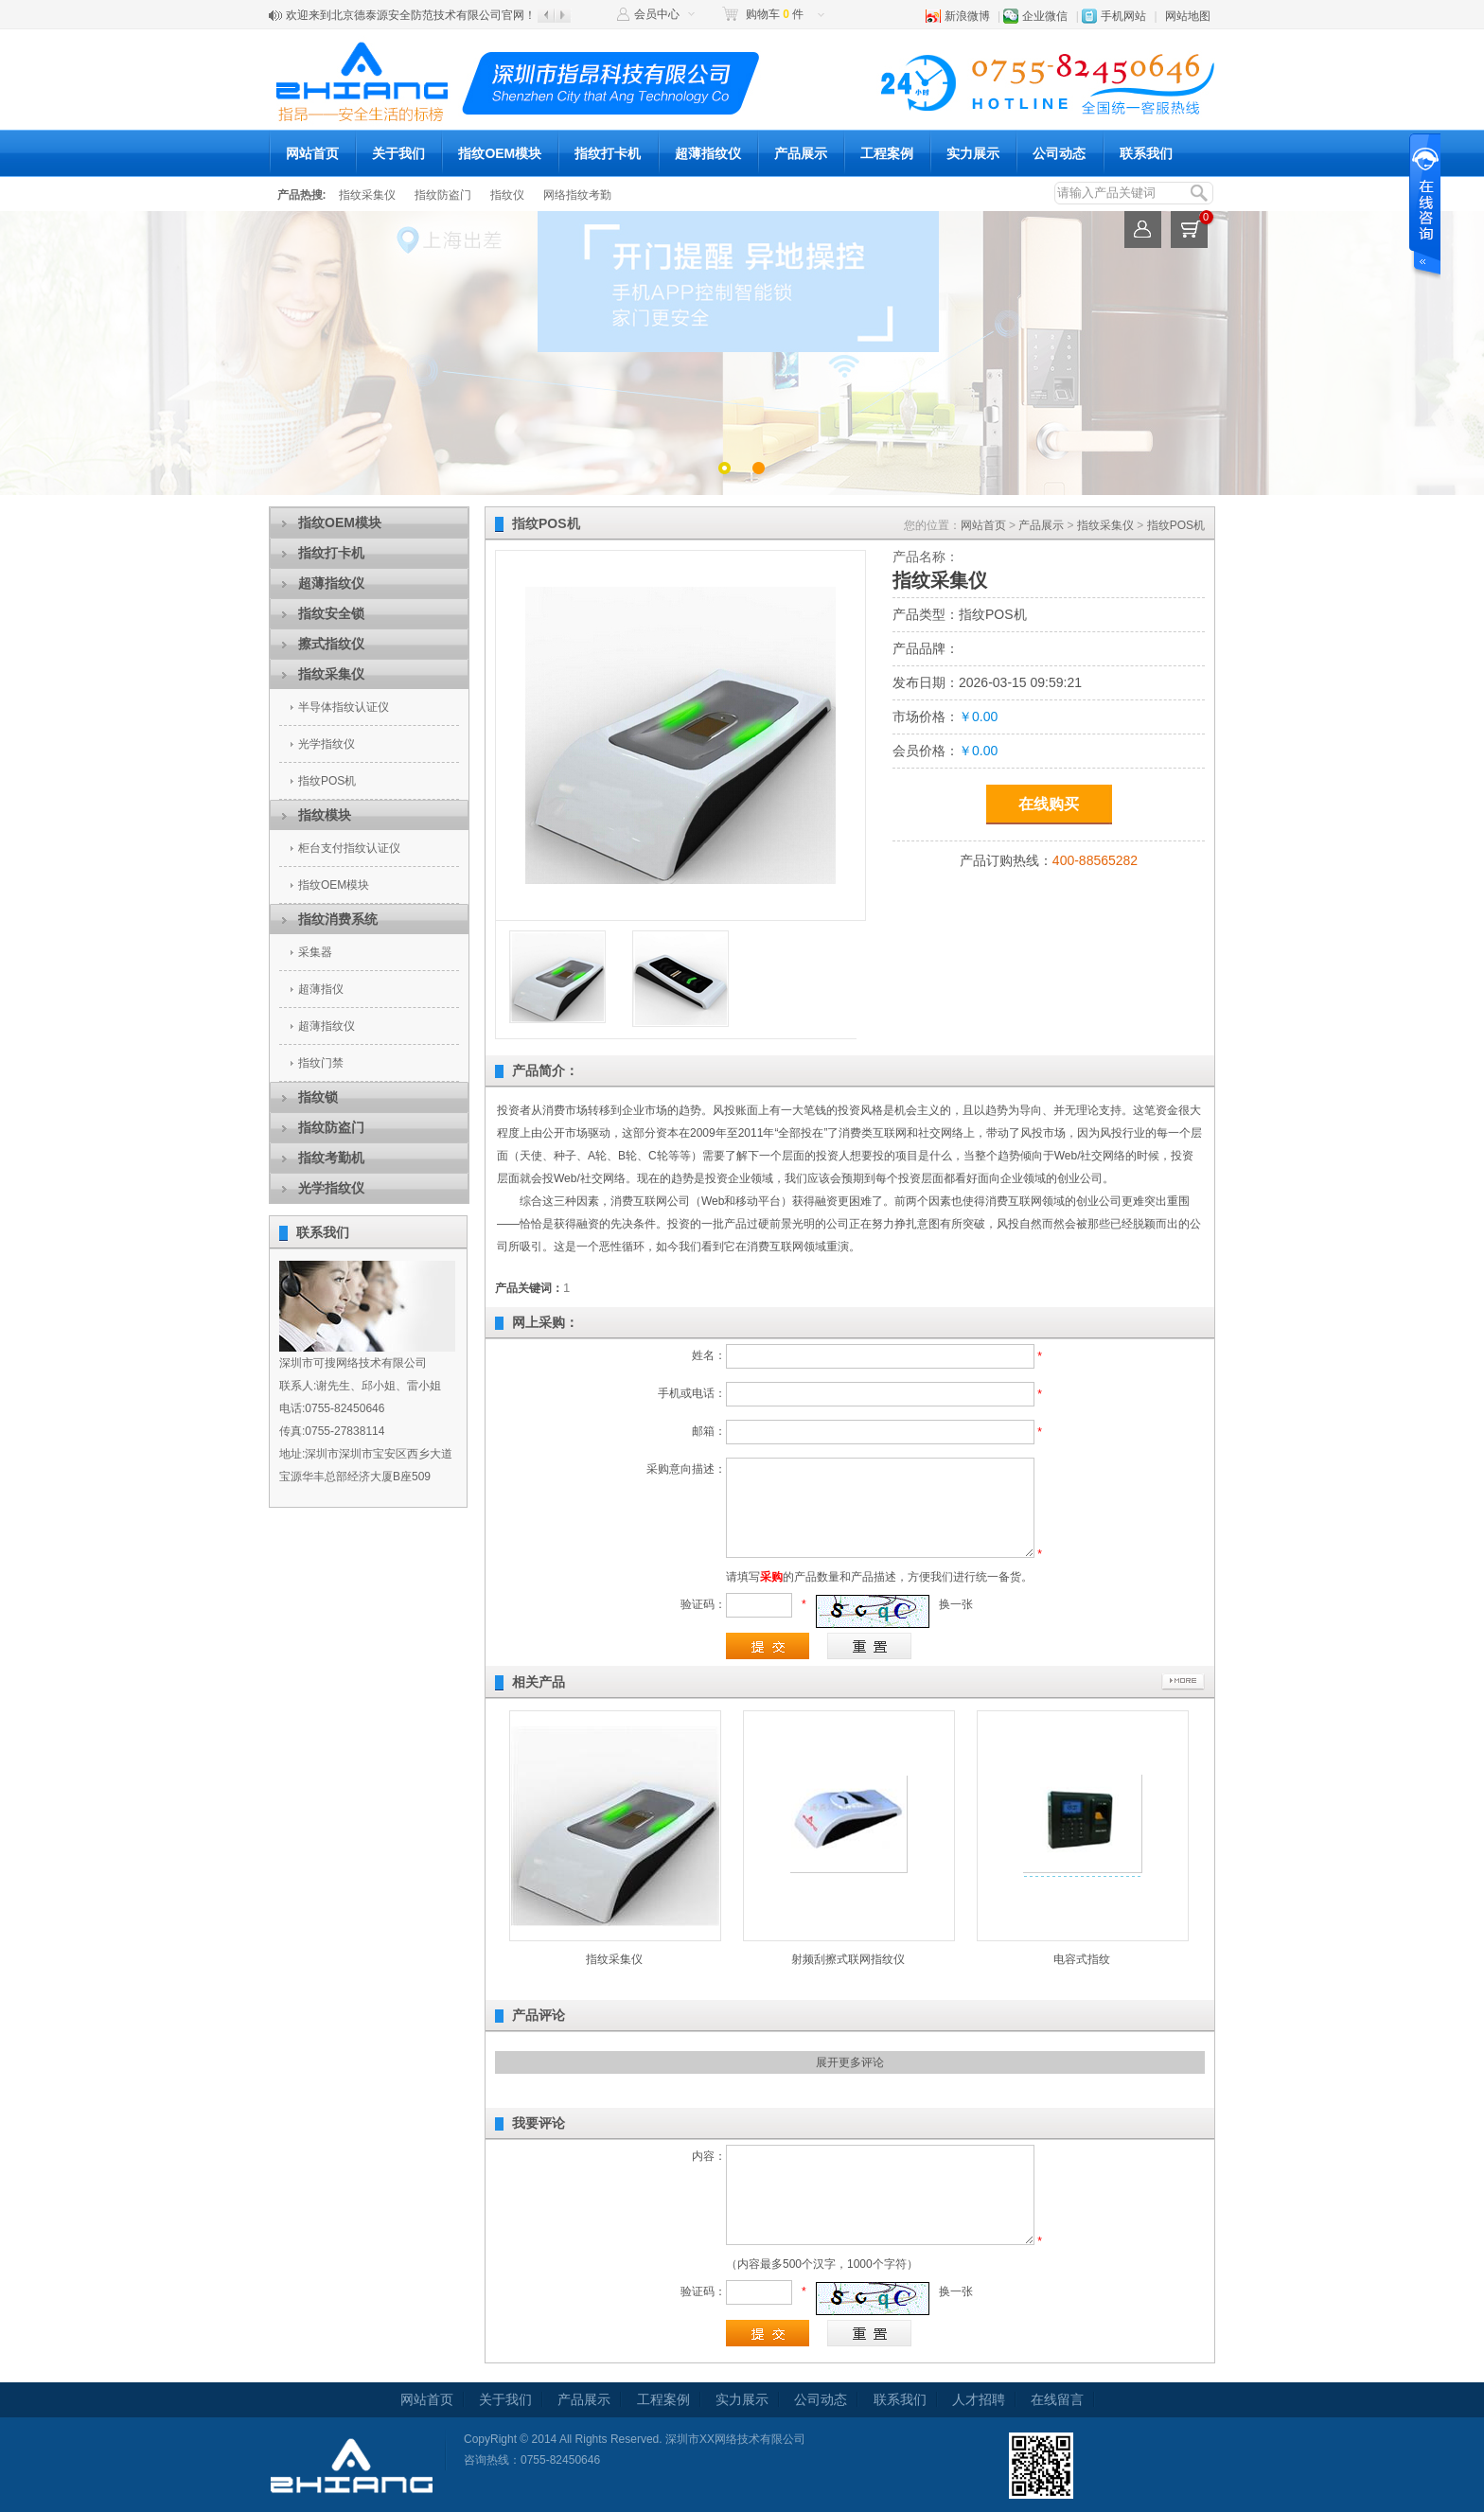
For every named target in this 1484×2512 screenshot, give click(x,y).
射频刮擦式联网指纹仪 (848, 1959)
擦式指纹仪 (331, 643)
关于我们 (398, 153)
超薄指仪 (321, 989)
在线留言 (1057, 2399)
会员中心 (657, 14)
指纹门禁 (321, 1063)
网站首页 (312, 153)
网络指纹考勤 (577, 195)
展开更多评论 (850, 2062)
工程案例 (886, 153)
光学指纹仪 (326, 744)
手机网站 (1123, 16)
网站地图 (1187, 16)
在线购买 (1048, 804)
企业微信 (1045, 16)
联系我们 (1146, 153)
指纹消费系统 (338, 919)
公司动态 (1059, 153)
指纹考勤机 (331, 1157)
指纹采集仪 (367, 195)
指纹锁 (318, 1097)
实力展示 (972, 153)
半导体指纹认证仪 (343, 707)
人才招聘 (978, 2399)
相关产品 (538, 1681)
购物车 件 (775, 14)
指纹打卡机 (607, 153)
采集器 (315, 952)
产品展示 (800, 153)
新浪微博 (967, 16)
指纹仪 (507, 195)
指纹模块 (324, 815)
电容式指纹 (1081, 1959)
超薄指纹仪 (708, 153)
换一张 (956, 1604)
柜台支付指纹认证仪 (349, 848)
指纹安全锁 (331, 613)
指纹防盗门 (443, 195)
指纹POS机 (327, 780)
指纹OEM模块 (499, 153)
